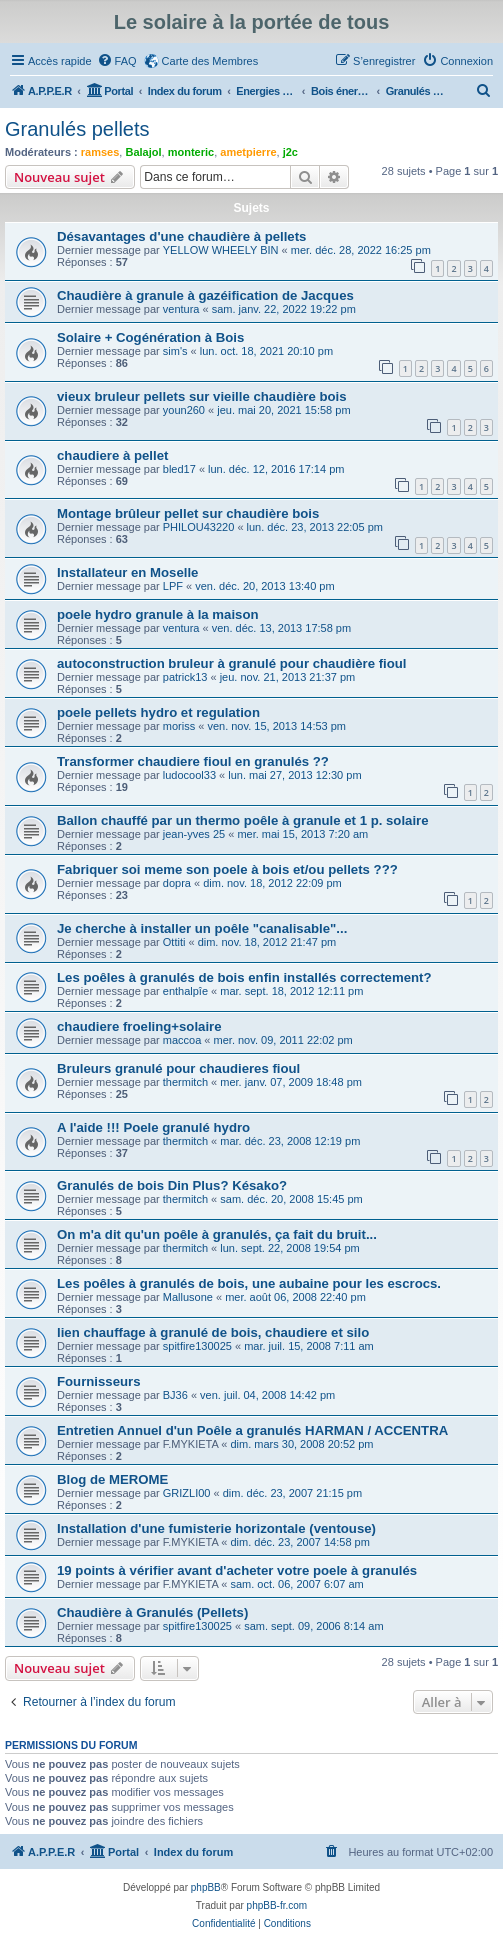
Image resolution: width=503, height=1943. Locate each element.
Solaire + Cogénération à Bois (150, 337)
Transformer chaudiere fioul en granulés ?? (193, 761)
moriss (179, 726)
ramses (100, 152)
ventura (181, 309)
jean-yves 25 (194, 834)
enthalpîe (185, 991)
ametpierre (248, 152)
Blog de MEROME (112, 1479)
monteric (191, 152)
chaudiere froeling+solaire (139, 1026)
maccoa (182, 1040)
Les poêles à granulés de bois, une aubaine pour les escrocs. (249, 1283)
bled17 (179, 469)
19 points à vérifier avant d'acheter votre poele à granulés (237, 1570)
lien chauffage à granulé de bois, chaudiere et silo (213, 1332)
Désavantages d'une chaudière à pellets (181, 236)
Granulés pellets (77, 129)
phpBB (206, 1887)
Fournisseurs (99, 1381)
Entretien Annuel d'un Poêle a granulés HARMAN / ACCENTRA (252, 1430)
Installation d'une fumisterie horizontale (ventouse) (216, 1528)
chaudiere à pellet (112, 455)
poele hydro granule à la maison (158, 614)
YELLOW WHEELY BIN (221, 250)
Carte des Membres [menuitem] (210, 61)
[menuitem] (117, 61)
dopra (177, 883)
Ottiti (174, 942)
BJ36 (175, 1395)
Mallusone (188, 1297)
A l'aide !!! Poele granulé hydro (153, 1127)
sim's (175, 351)
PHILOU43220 (199, 527)
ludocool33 (189, 775)
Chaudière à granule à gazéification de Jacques (205, 295)
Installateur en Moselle (127, 572)
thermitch (185, 1082)
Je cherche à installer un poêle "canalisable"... (202, 928)
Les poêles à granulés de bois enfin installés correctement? (244, 977)
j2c (290, 152)
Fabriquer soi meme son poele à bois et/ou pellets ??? (227, 869)
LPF (173, 586)
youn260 (184, 410)
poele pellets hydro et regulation (158, 712)
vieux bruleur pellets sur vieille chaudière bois (202, 396)
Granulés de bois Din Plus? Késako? (172, 1185)
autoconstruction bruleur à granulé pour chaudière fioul (232, 663)
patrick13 (185, 677)
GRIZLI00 (187, 1493)
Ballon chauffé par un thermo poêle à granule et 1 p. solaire (243, 820)
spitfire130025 (197, 1346)
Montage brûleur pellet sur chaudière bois (188, 513)
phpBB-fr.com (277, 1905)
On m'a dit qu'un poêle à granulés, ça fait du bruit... (217, 1234)
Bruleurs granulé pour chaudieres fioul (178, 1068)
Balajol (143, 152)
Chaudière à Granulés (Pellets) (152, 1612)
